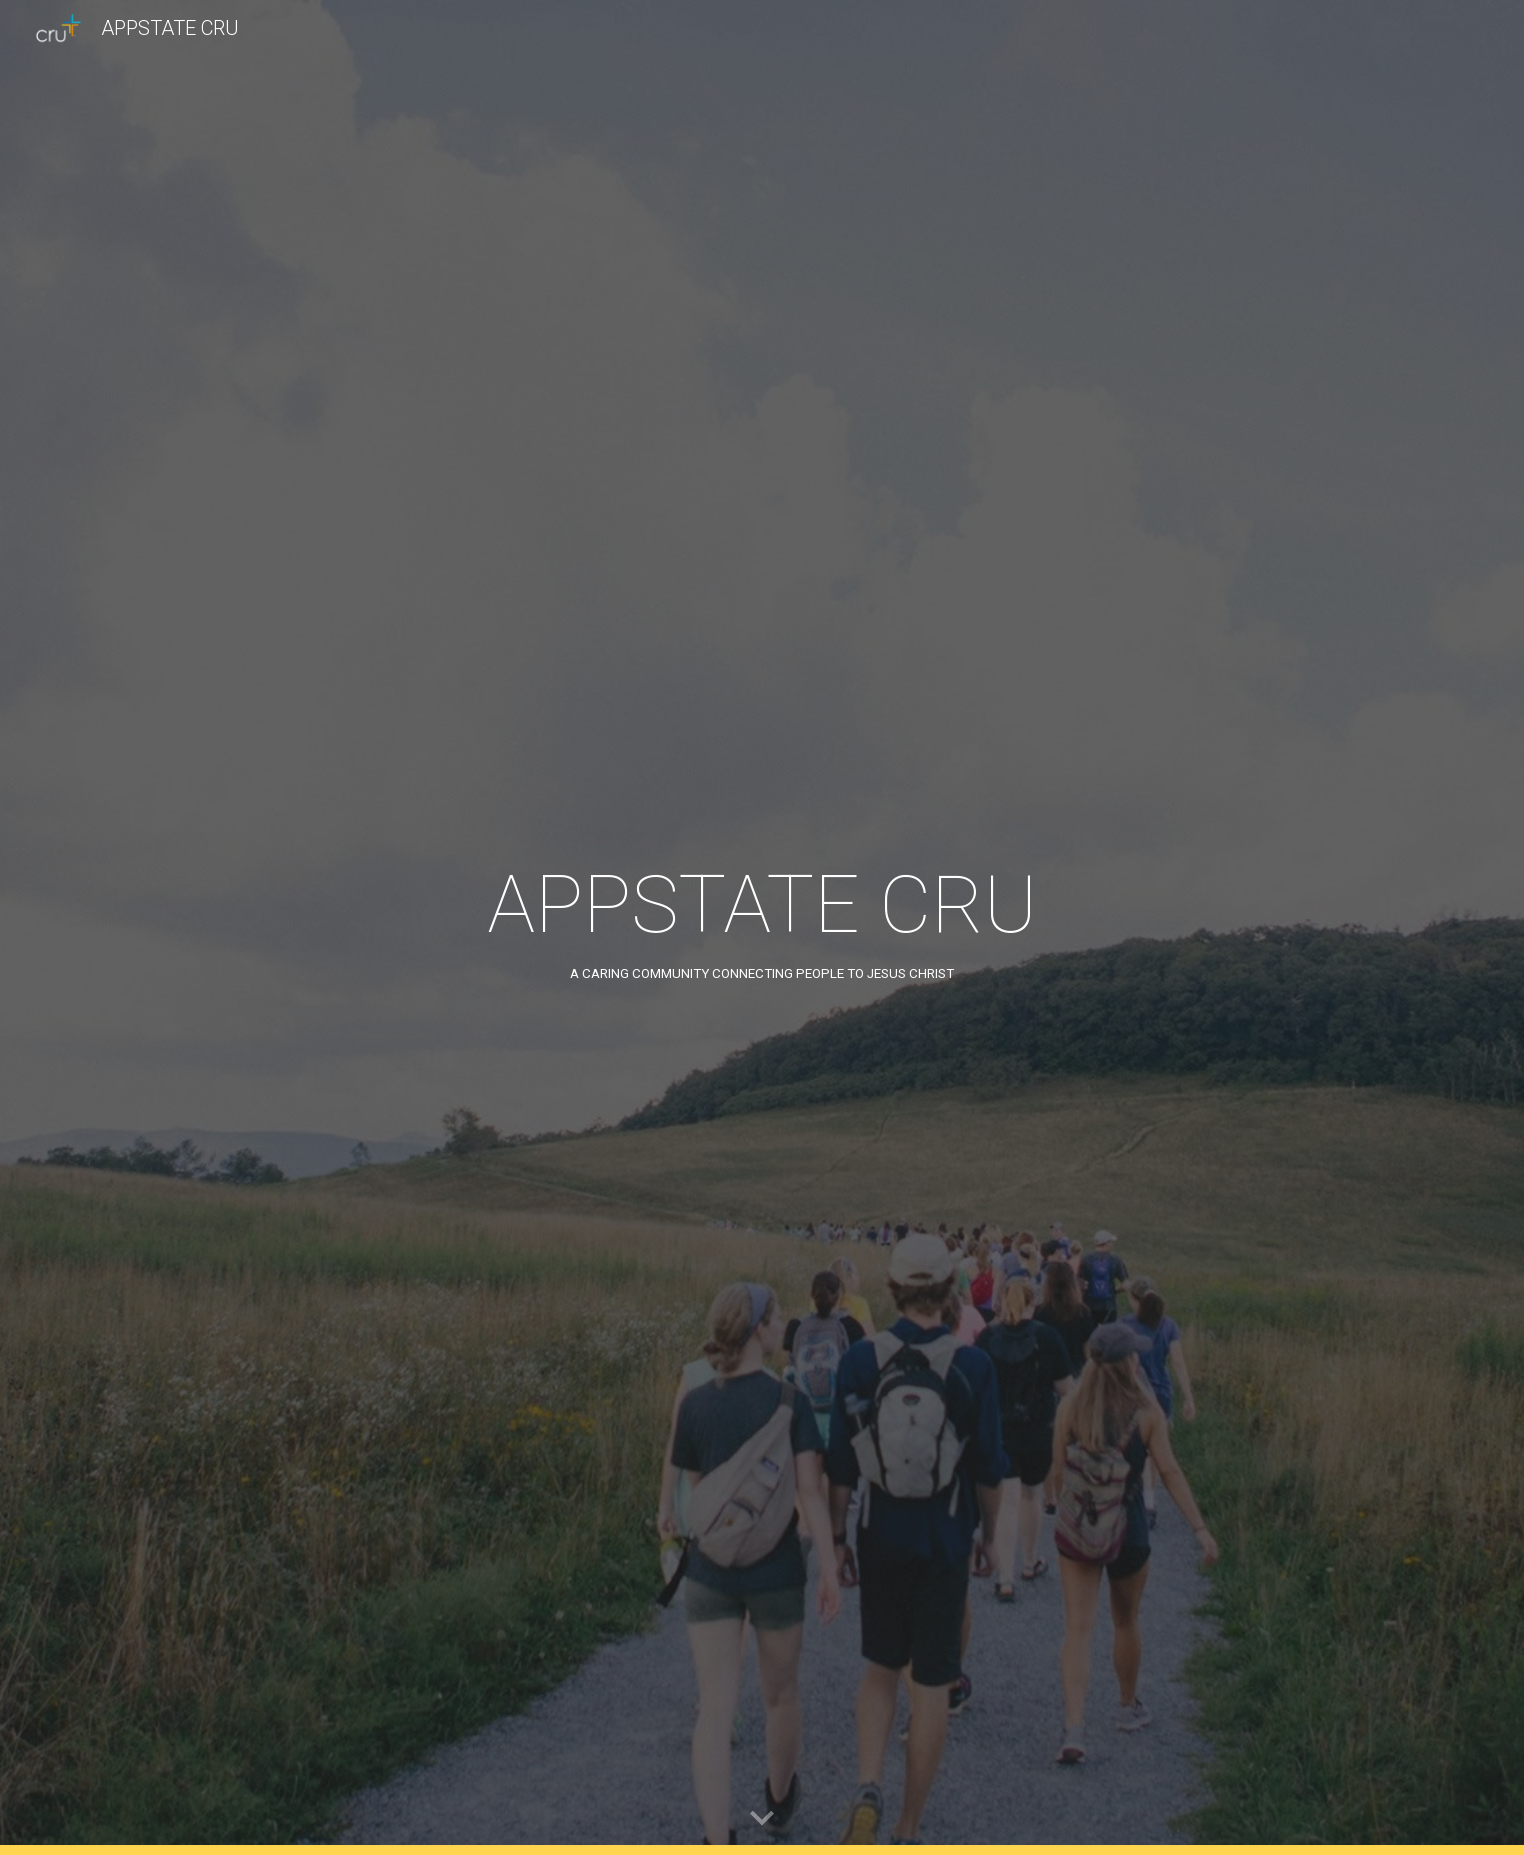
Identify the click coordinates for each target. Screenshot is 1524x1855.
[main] (762, 927)
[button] (762, 1819)
